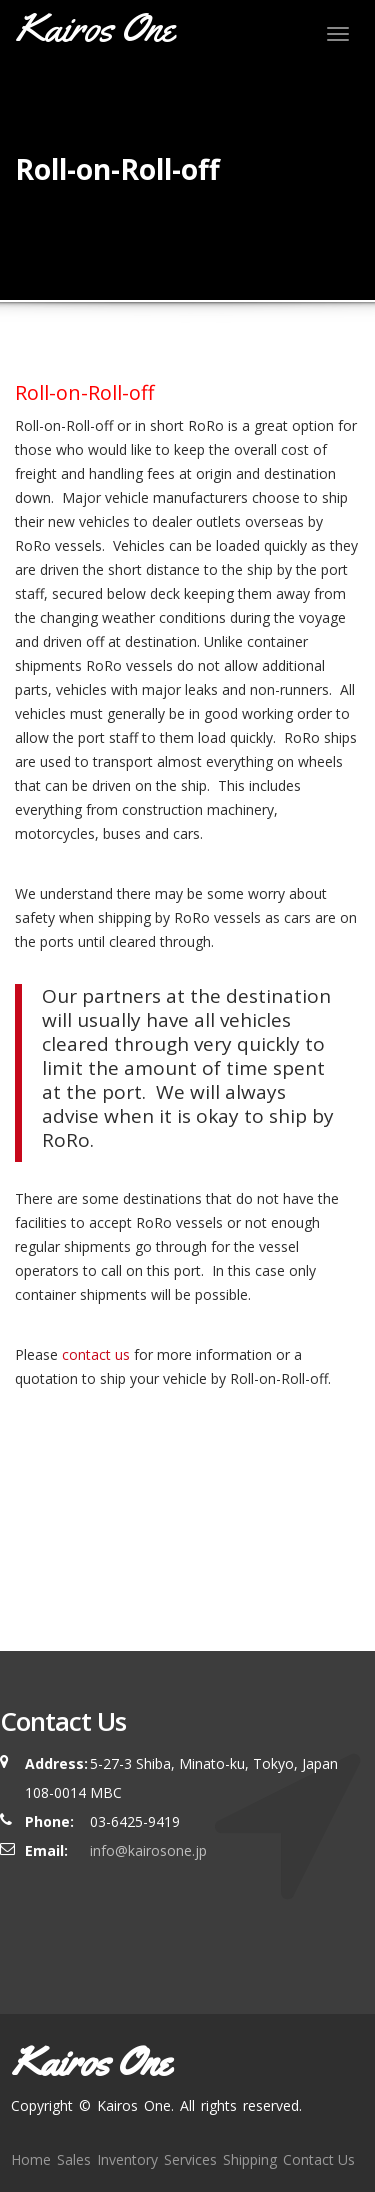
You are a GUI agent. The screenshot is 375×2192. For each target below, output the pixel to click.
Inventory (127, 2159)
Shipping (250, 2159)
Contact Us (319, 2159)
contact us (96, 1354)
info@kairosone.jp (148, 1850)
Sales (74, 2159)
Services (190, 2159)
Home (31, 2159)
